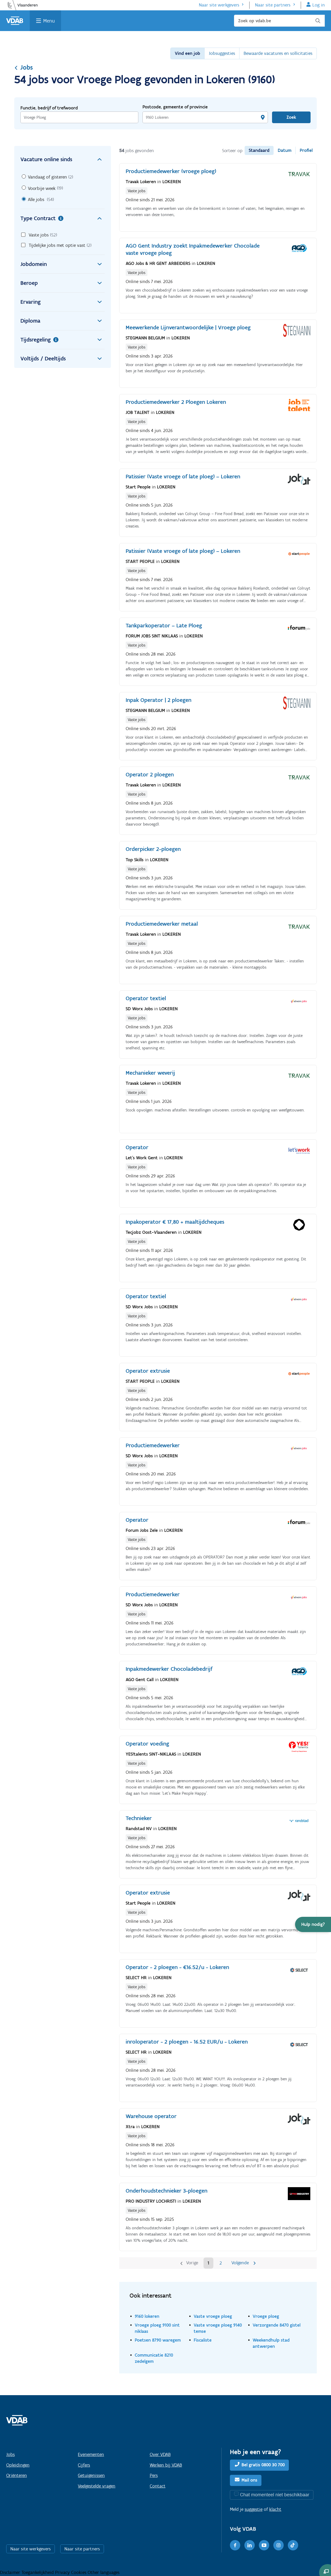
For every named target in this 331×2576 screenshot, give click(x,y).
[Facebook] (235, 2545)
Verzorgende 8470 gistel (276, 2325)
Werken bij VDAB (166, 2465)
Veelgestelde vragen (96, 2486)
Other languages (103, 2572)
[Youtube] (264, 2545)
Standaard (259, 150)
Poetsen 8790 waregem (158, 2340)
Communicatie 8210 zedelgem (154, 2358)
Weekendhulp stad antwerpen (271, 2343)
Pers (154, 2475)
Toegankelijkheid (38, 2572)
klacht (275, 2509)
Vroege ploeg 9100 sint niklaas (157, 2328)
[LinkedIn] (249, 2545)
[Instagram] (278, 2545)
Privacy (63, 2572)
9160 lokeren (147, 2316)
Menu (49, 21)
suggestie (253, 2509)
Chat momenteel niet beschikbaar (274, 2494)
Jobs (23, 67)
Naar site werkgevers (219, 5)
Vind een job (187, 53)
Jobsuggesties (222, 53)
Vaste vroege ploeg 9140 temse (218, 2328)
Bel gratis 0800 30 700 (263, 2465)
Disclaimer (10, 2572)
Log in (318, 5)
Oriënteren (16, 2475)
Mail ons (249, 2480)
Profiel (306, 150)
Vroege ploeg (266, 2316)
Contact (158, 2486)
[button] (313, 1924)
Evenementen (91, 2454)
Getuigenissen (91, 2475)
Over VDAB (160, 2454)
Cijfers (84, 2465)
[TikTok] (293, 2545)
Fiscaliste (203, 2340)
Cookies (79, 2572)
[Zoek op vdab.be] (279, 21)
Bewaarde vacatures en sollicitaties (278, 53)
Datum (284, 150)
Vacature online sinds (62, 159)
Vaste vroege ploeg (213, 2316)
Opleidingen (17, 2465)
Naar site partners (272, 5)
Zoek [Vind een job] (291, 117)
